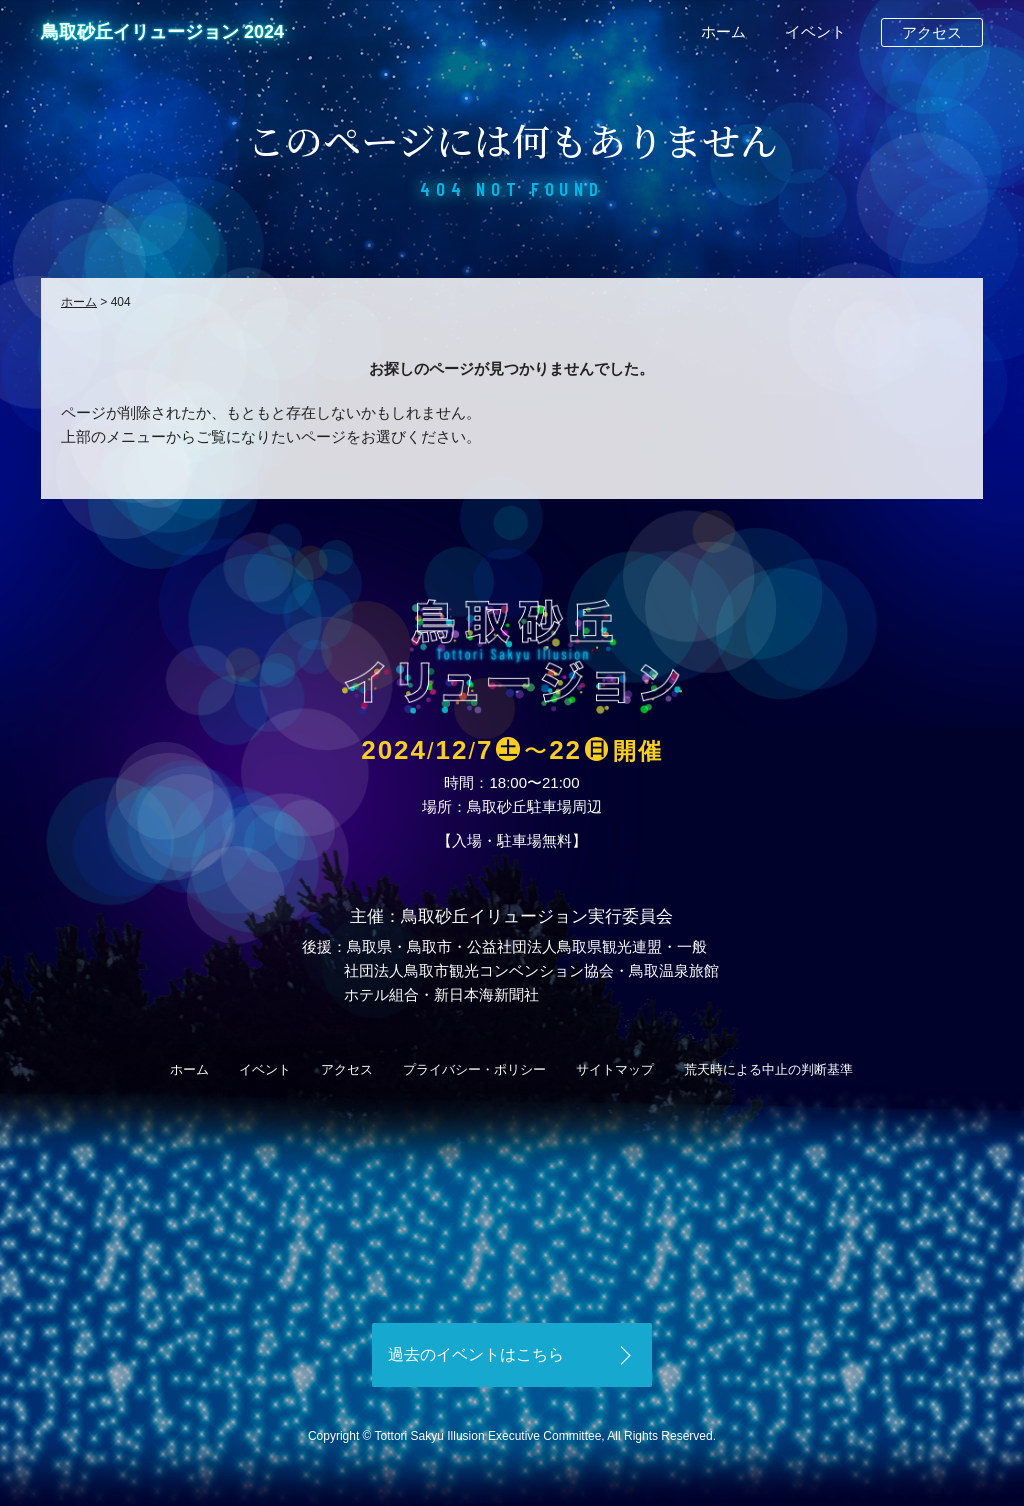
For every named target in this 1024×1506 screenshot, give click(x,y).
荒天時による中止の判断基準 (768, 1069)
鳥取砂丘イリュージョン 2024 (162, 32)
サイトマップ (615, 1069)
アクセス (932, 32)
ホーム (723, 31)
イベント (816, 31)
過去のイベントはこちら (476, 1354)
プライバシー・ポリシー (474, 1069)
